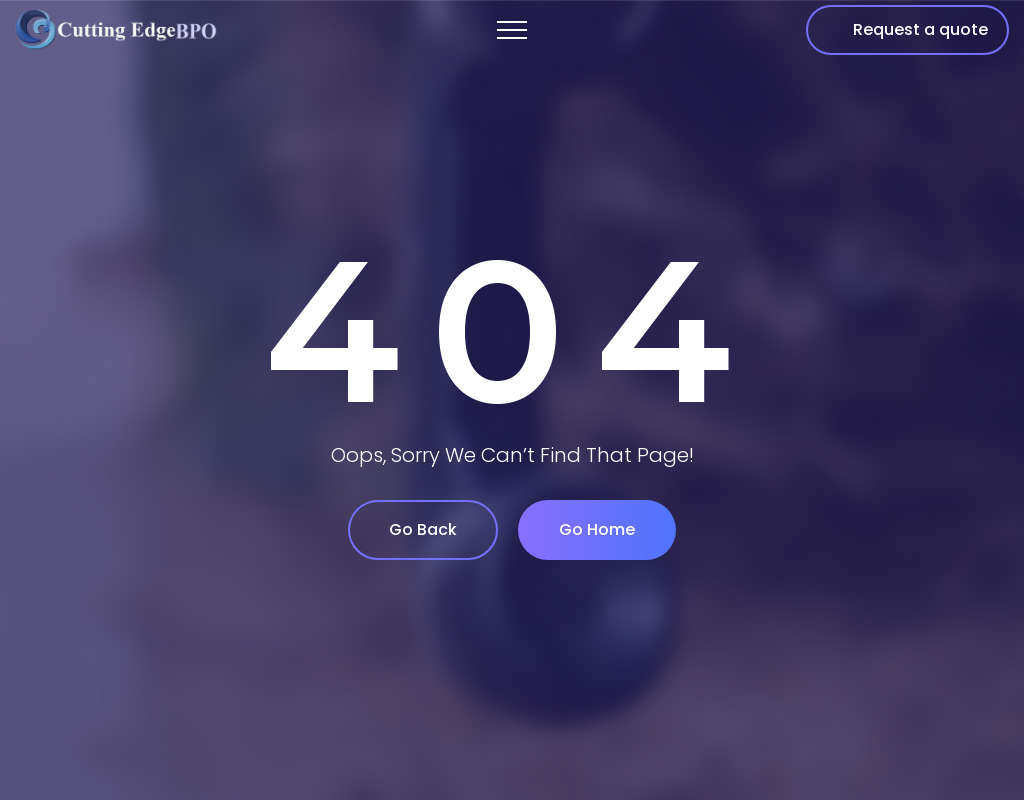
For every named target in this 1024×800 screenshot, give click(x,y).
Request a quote (920, 29)
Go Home (597, 529)
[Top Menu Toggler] (512, 30)
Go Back (423, 529)
